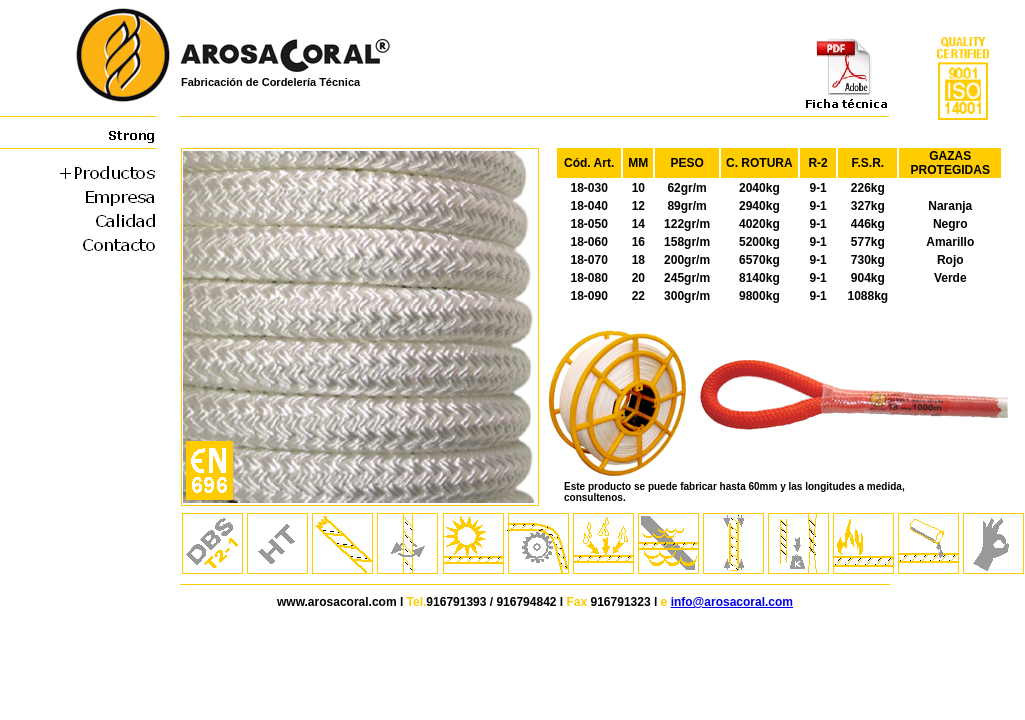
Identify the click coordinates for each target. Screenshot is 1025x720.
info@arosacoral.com (732, 602)
